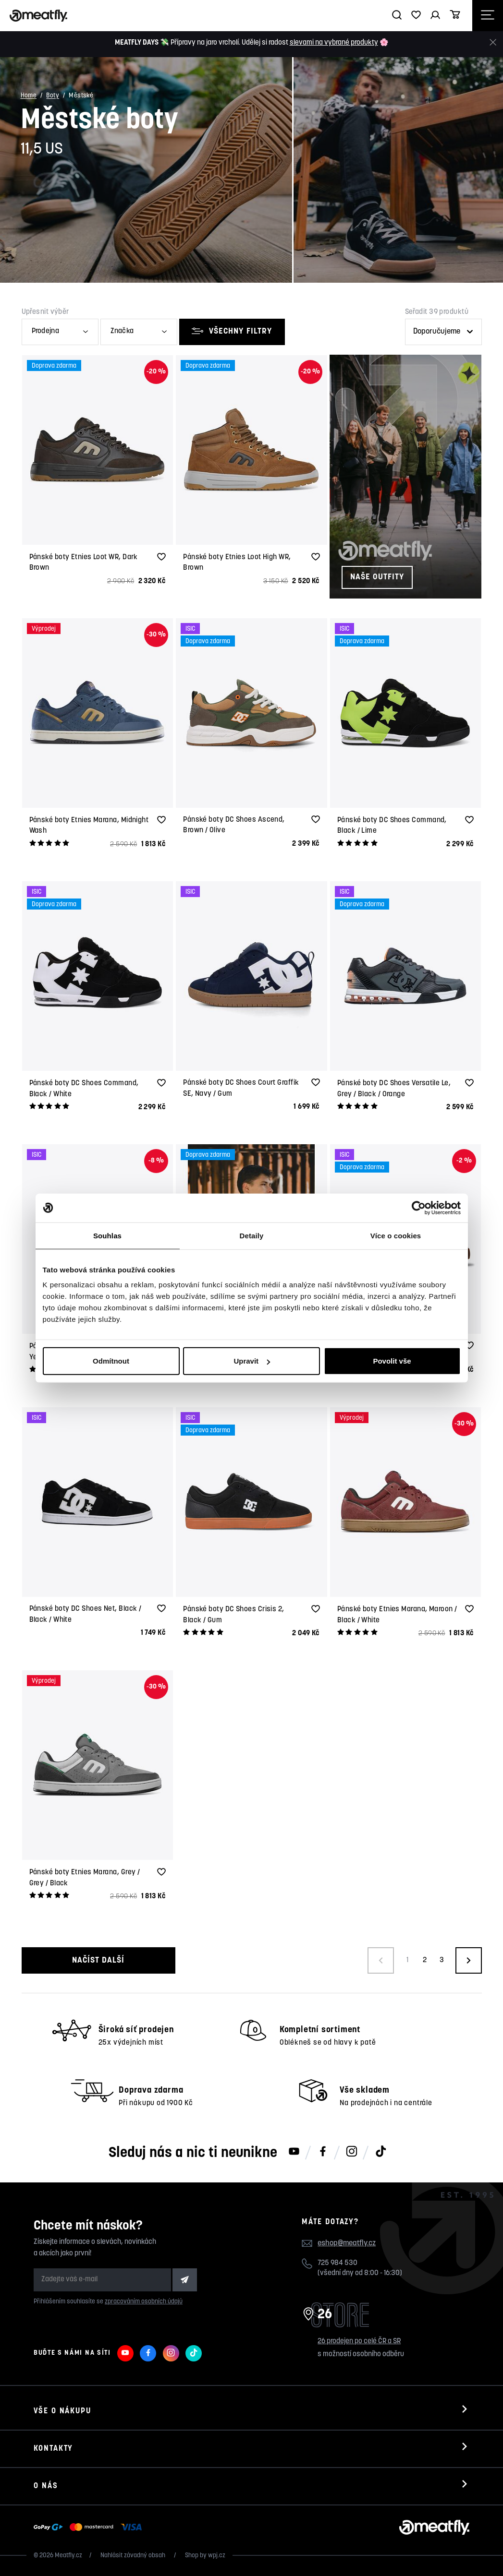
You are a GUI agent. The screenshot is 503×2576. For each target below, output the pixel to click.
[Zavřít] (493, 42)
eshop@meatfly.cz (347, 2243)
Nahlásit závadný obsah (133, 2555)
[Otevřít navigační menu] (487, 15)
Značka (122, 331)
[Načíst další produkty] (468, 1960)
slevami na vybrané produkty (334, 43)
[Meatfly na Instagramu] (351, 2152)
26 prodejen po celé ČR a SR (359, 2341)
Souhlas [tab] (107, 1235)
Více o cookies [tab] (395, 1235)
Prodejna (45, 331)
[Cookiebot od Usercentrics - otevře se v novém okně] (419, 1207)
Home (29, 96)
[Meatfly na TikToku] (380, 2152)
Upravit (251, 1361)
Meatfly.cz (68, 2555)
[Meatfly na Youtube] (294, 2152)
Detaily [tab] (252, 1235)
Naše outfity (377, 577)
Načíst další (98, 1960)
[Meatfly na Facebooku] (323, 2152)
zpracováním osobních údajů (144, 2302)
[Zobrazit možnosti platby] (90, 2527)
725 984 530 (337, 2263)
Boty (52, 96)
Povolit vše (392, 1361)
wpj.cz (216, 2555)
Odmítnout (111, 1361)
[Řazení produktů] (443, 332)
